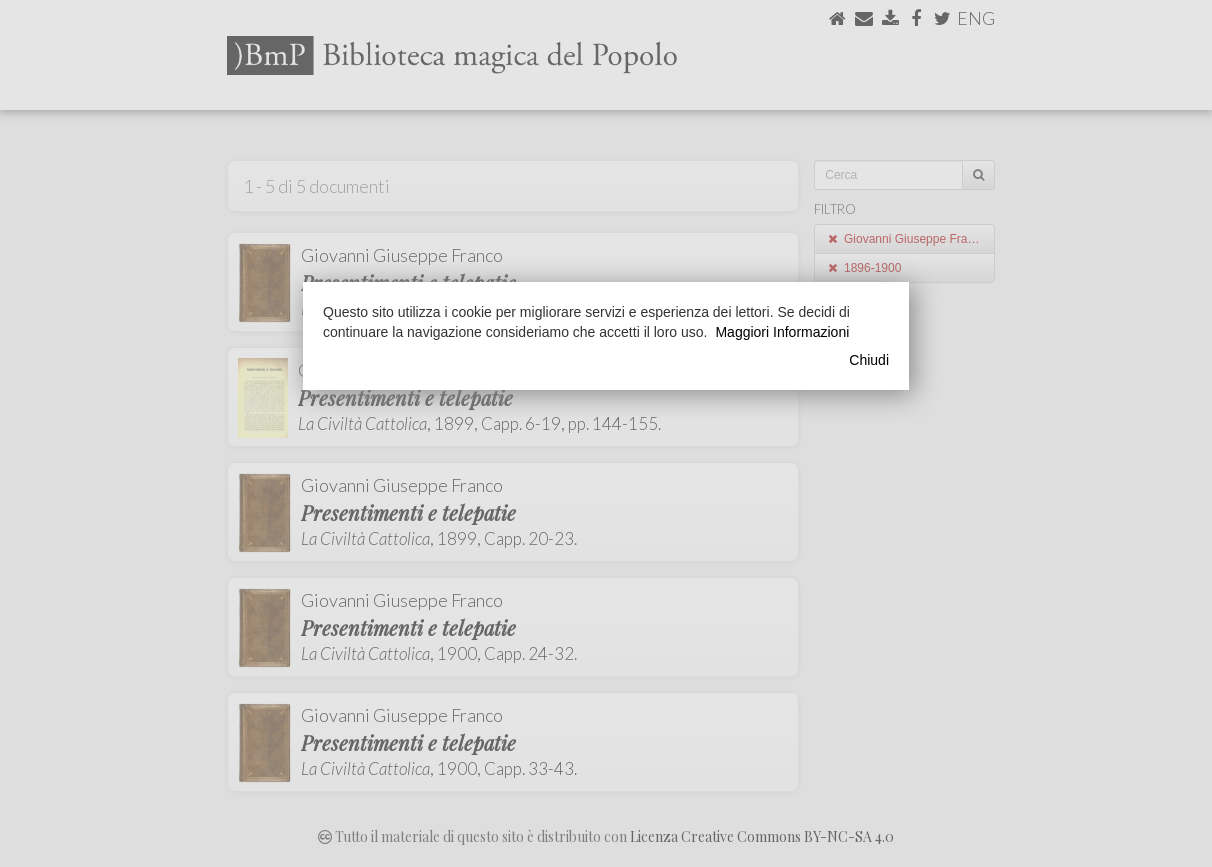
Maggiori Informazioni (782, 332)
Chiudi (869, 360)
